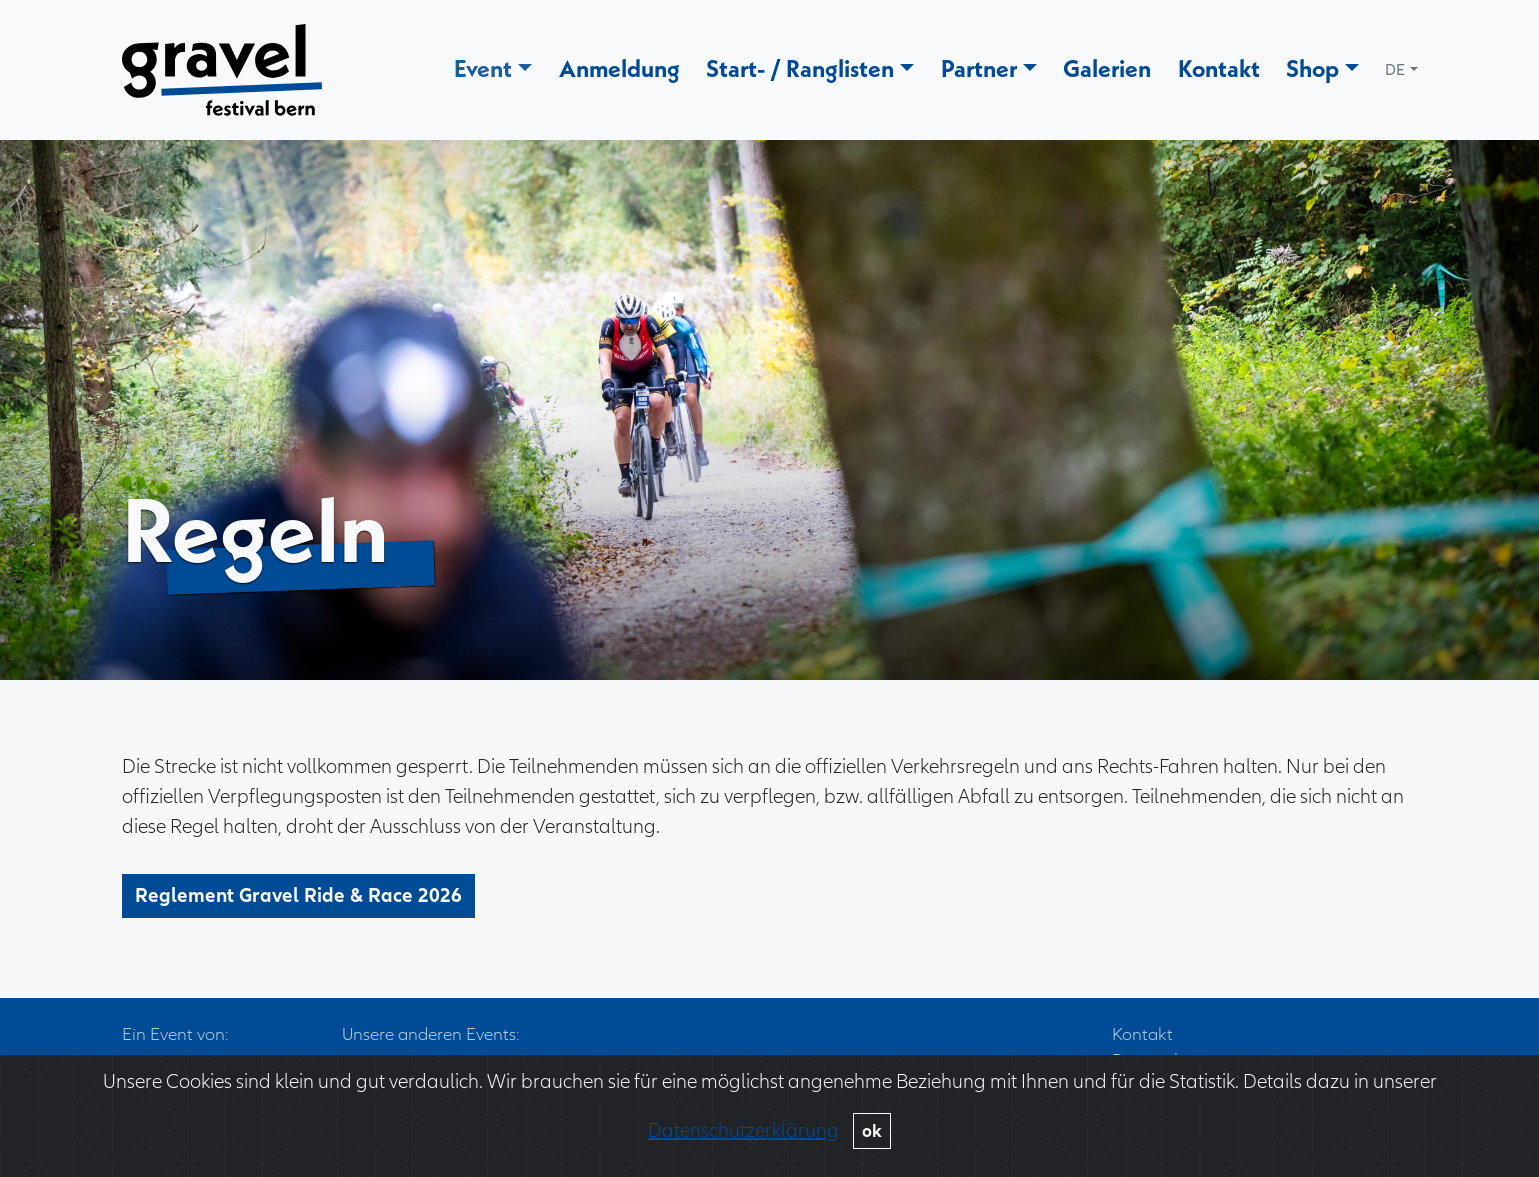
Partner (979, 68)
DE (1395, 70)
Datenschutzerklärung (743, 1130)
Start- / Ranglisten (800, 68)
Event (483, 68)
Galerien (1107, 68)
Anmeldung (619, 68)
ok (872, 1131)
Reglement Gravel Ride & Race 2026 (298, 913)
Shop (1312, 68)
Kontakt (1219, 68)
